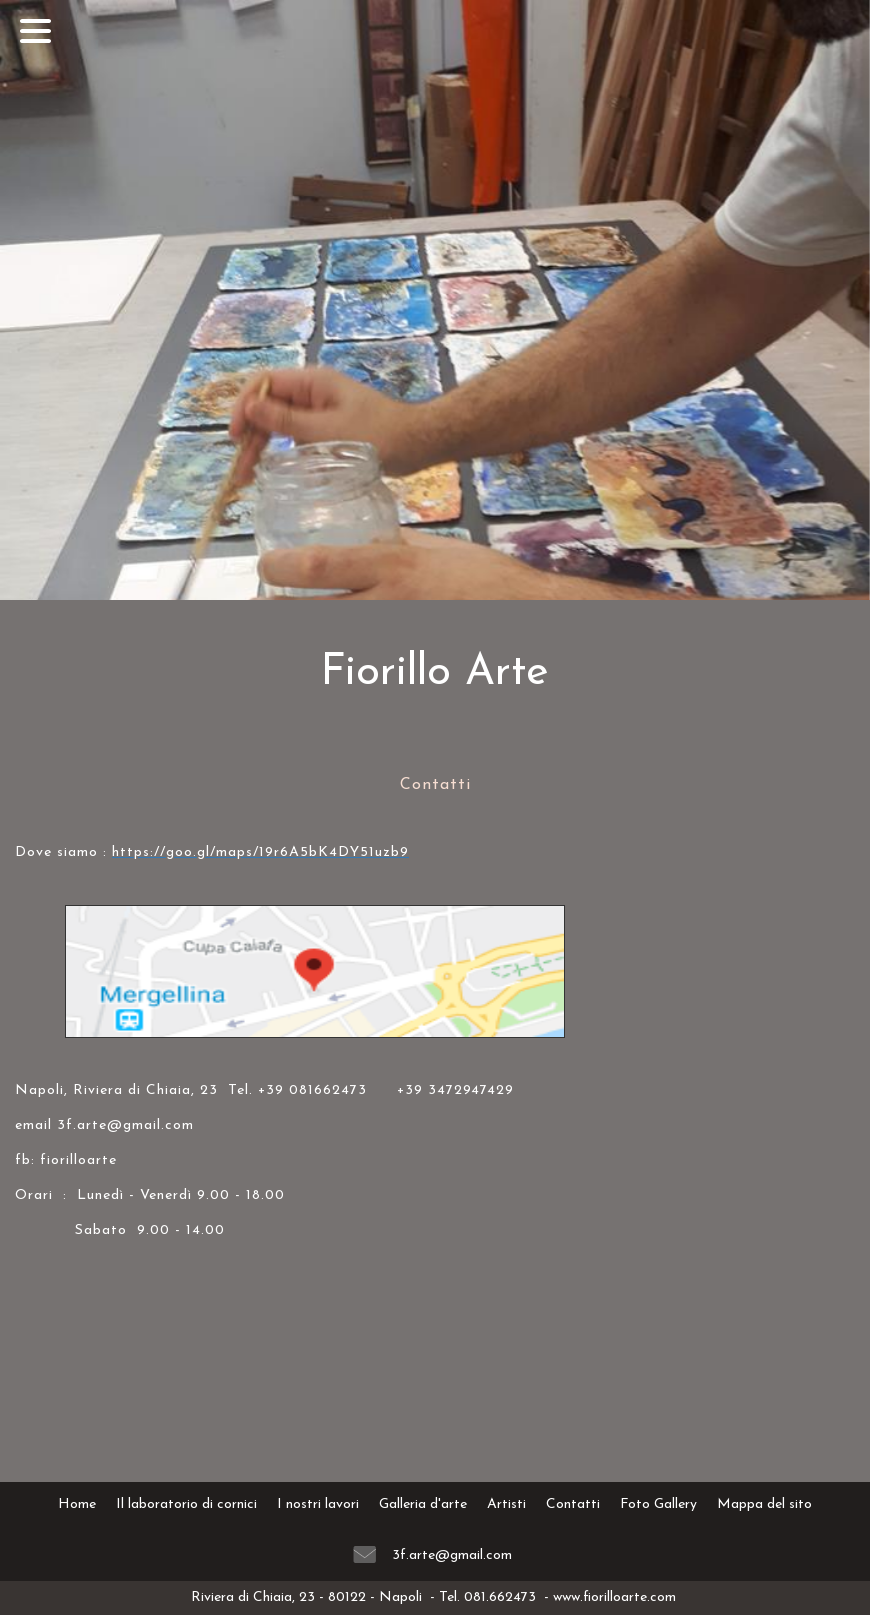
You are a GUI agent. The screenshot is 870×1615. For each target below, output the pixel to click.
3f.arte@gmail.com (452, 1555)
